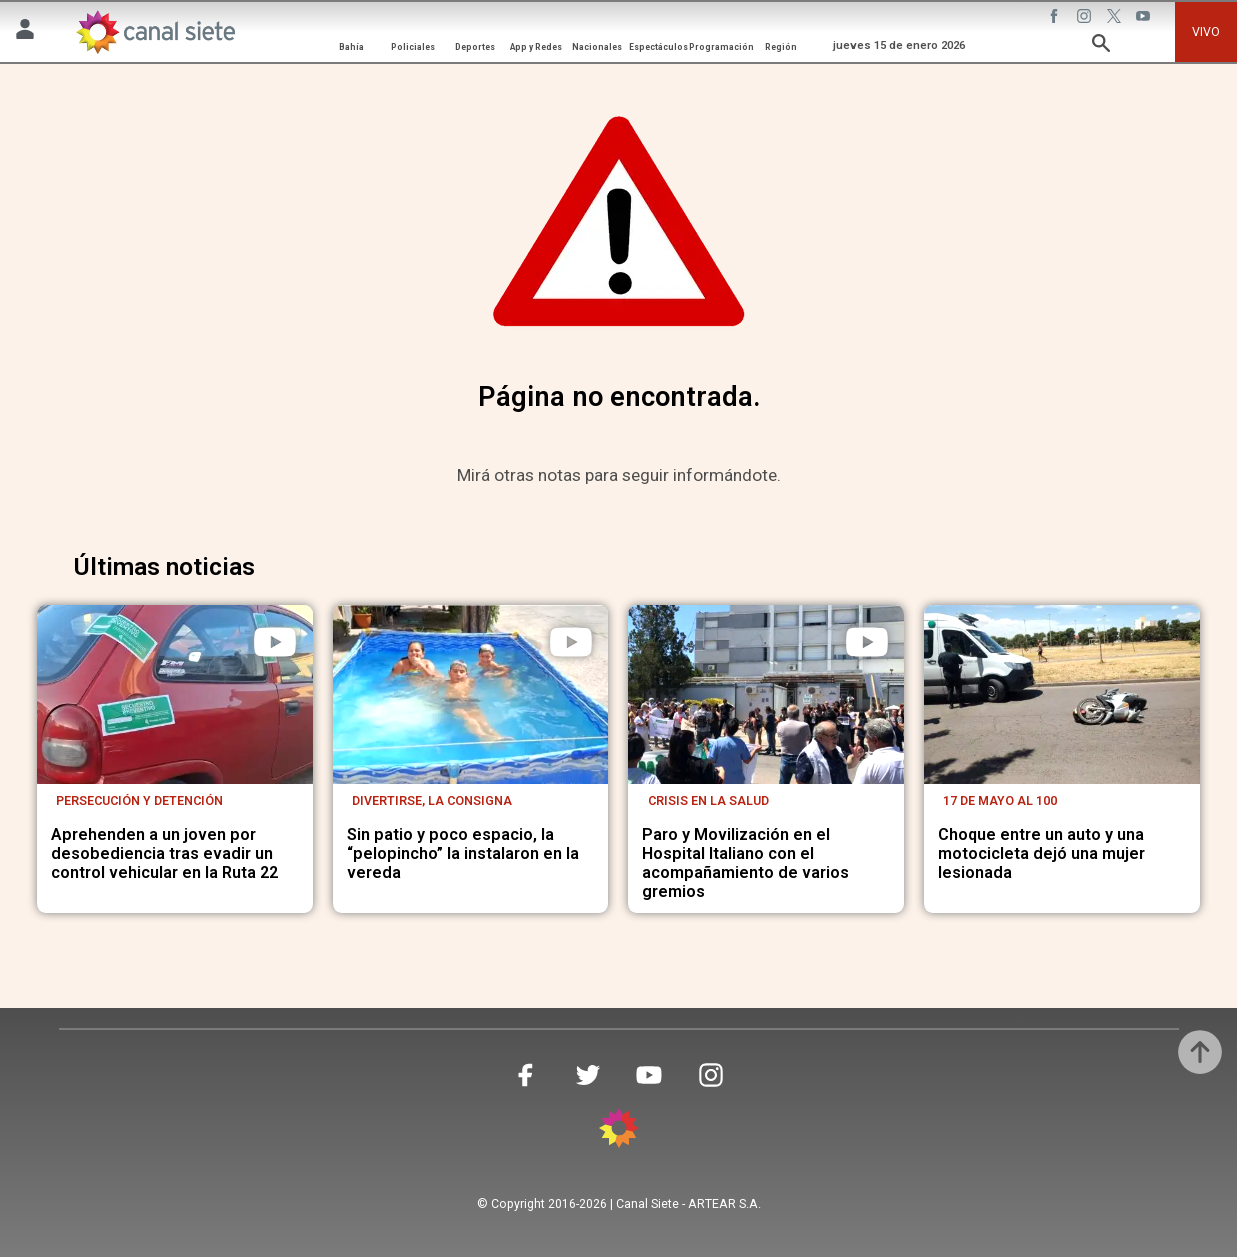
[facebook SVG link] (1056, 19)
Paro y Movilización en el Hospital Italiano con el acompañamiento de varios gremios (745, 863)
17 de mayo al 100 (1000, 801)
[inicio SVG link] (619, 1131)
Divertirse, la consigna (432, 801)
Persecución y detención (139, 801)
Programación (721, 46)
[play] (275, 642)
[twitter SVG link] (1116, 19)
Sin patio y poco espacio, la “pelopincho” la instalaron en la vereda (463, 854)
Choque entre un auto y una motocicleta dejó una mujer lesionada (1041, 854)
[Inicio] (154, 31)
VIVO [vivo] (1206, 32)
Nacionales (597, 46)
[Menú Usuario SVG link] (25, 32)
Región (781, 46)
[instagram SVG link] (1086, 19)
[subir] (1200, 1052)
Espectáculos (658, 46)
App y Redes (536, 46)
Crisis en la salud (708, 801)
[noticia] (175, 694)
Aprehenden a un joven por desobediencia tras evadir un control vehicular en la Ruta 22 (164, 854)
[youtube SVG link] (1145, 19)
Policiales (413, 46)
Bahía (351, 46)
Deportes (475, 46)
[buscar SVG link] (1101, 46)
